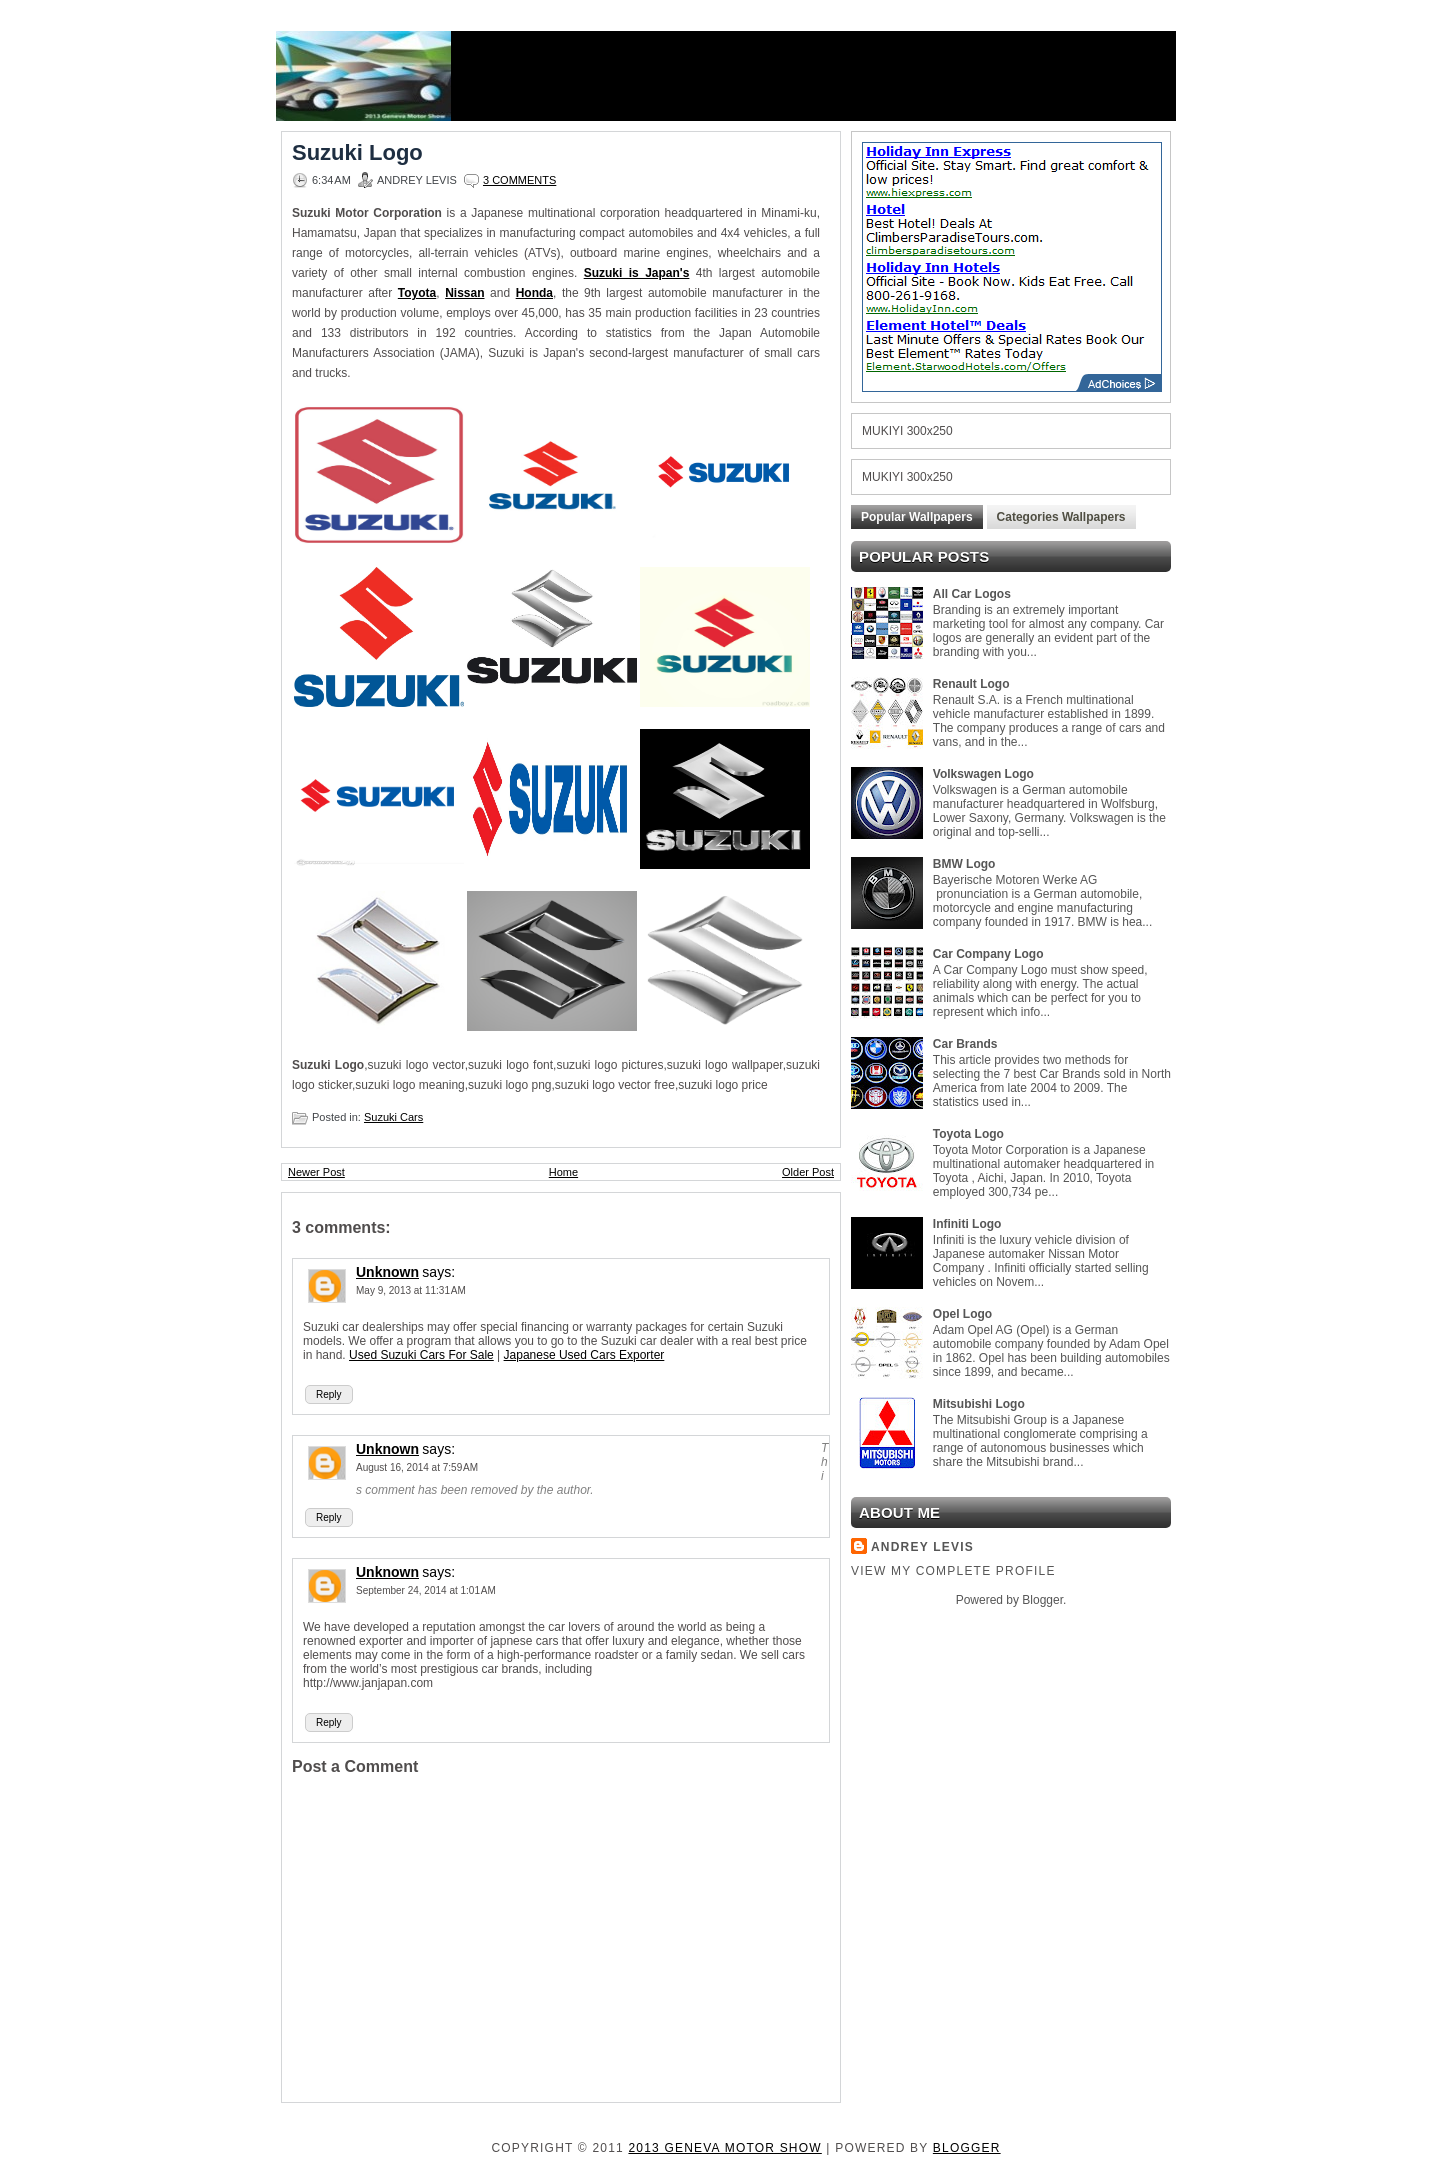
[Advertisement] (812, 76)
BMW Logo (964, 864)
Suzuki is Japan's (637, 273)
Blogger (1042, 1600)
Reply (329, 1394)
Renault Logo (971, 684)
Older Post (808, 1172)
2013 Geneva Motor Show (724, 2148)
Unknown (387, 1272)
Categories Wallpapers (1061, 517)
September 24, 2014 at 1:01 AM (426, 1590)
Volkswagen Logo (983, 774)
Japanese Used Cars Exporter (584, 1355)
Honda (534, 293)
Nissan (464, 293)
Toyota (417, 293)
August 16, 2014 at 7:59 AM (417, 1467)
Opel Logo (962, 1314)
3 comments (519, 180)
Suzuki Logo (357, 153)
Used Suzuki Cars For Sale (421, 1355)
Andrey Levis (922, 1547)
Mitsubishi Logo (979, 1404)
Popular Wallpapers (917, 517)
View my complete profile (953, 1571)
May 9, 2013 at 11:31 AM (411, 1290)
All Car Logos (972, 594)
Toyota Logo (968, 1134)
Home (563, 1172)
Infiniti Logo (967, 1224)
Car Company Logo (988, 954)
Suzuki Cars (393, 1117)
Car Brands (965, 1044)
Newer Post (316, 1172)
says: (438, 1272)
